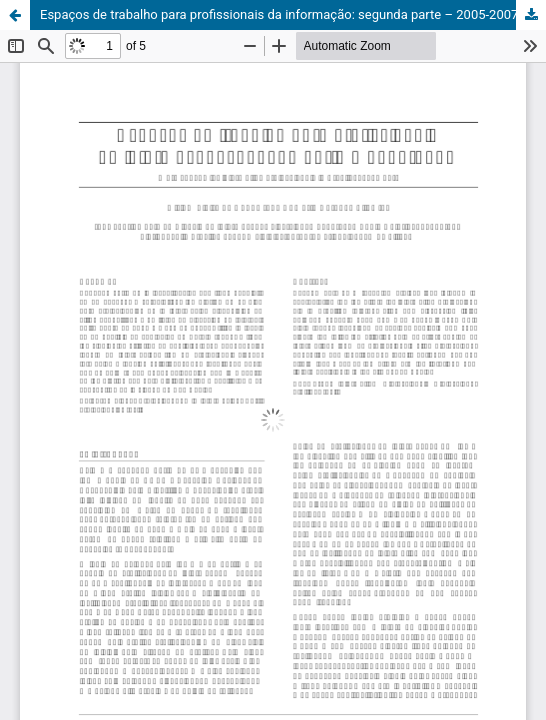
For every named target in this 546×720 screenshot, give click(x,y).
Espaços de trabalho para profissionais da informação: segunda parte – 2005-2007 (279, 14)
